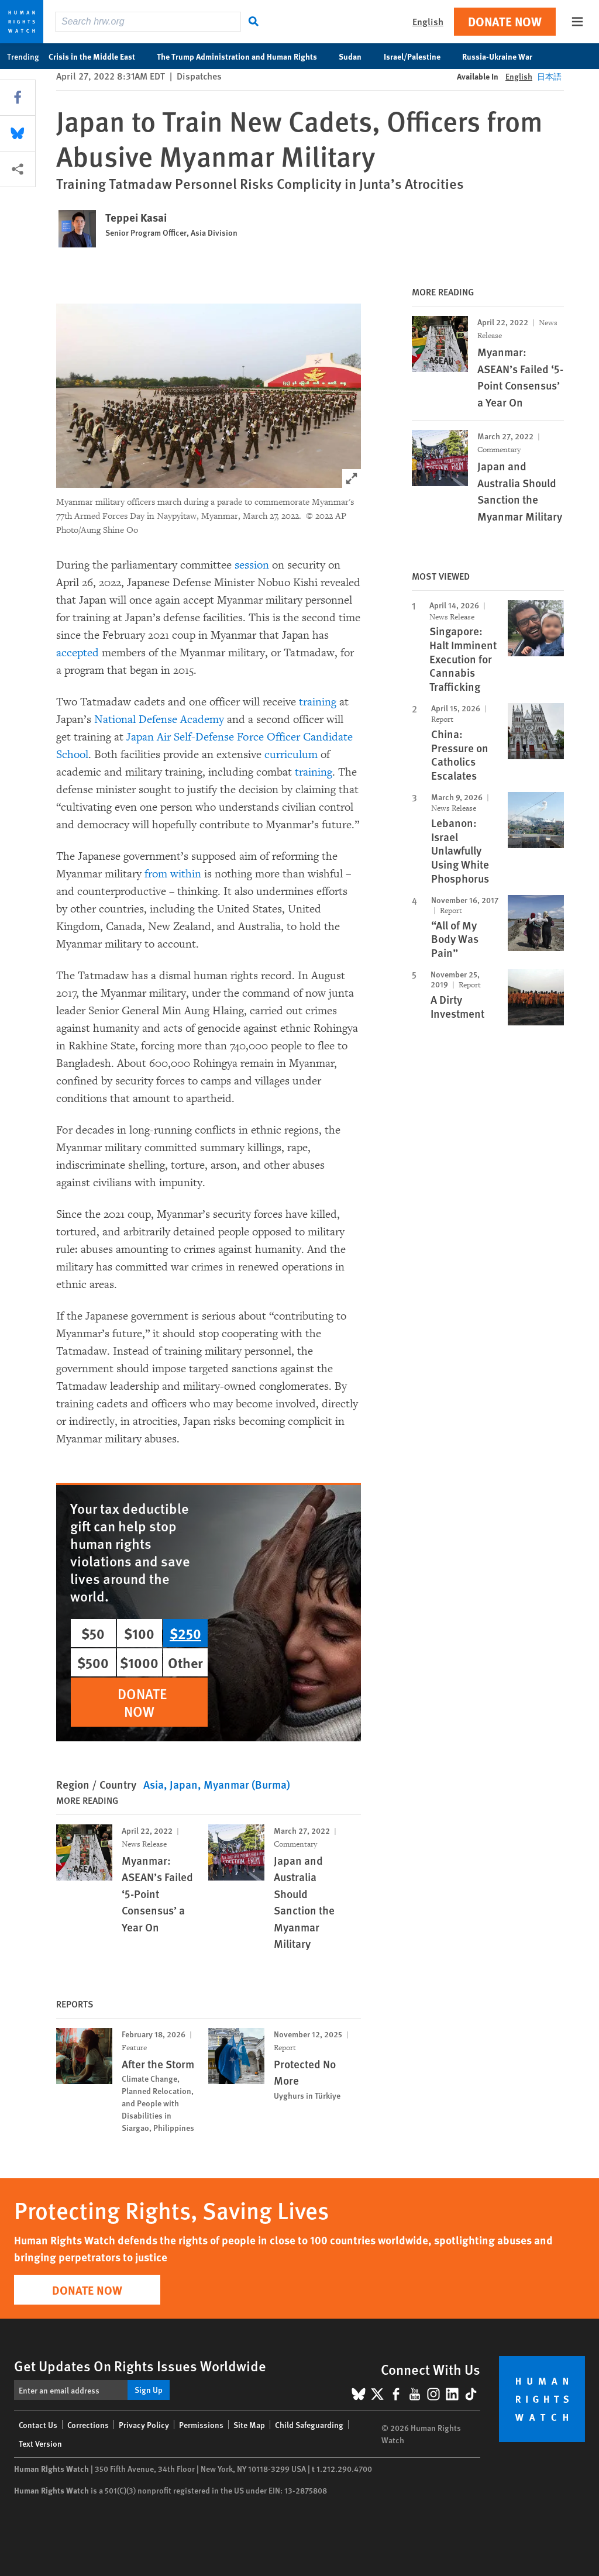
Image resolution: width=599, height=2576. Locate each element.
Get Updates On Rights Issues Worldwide (140, 2365)
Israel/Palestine (418, 56)
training (317, 702)
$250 (185, 1633)
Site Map (249, 2424)
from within (172, 874)
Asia (153, 1784)
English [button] (427, 21)
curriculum (291, 755)
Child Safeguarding (309, 2424)
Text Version (40, 2443)
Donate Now (505, 21)
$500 (93, 1662)
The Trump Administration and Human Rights (243, 56)
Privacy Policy (144, 2424)
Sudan (356, 56)
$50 (93, 1633)
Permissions (201, 2424)
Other (185, 1662)
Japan (184, 1784)
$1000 (139, 1662)
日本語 (549, 76)
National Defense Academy (159, 719)
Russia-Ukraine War (503, 56)
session (252, 565)
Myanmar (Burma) (247, 1784)
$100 (139, 1633)
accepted (77, 653)
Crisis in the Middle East (98, 56)
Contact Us (38, 2424)
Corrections (88, 2424)
